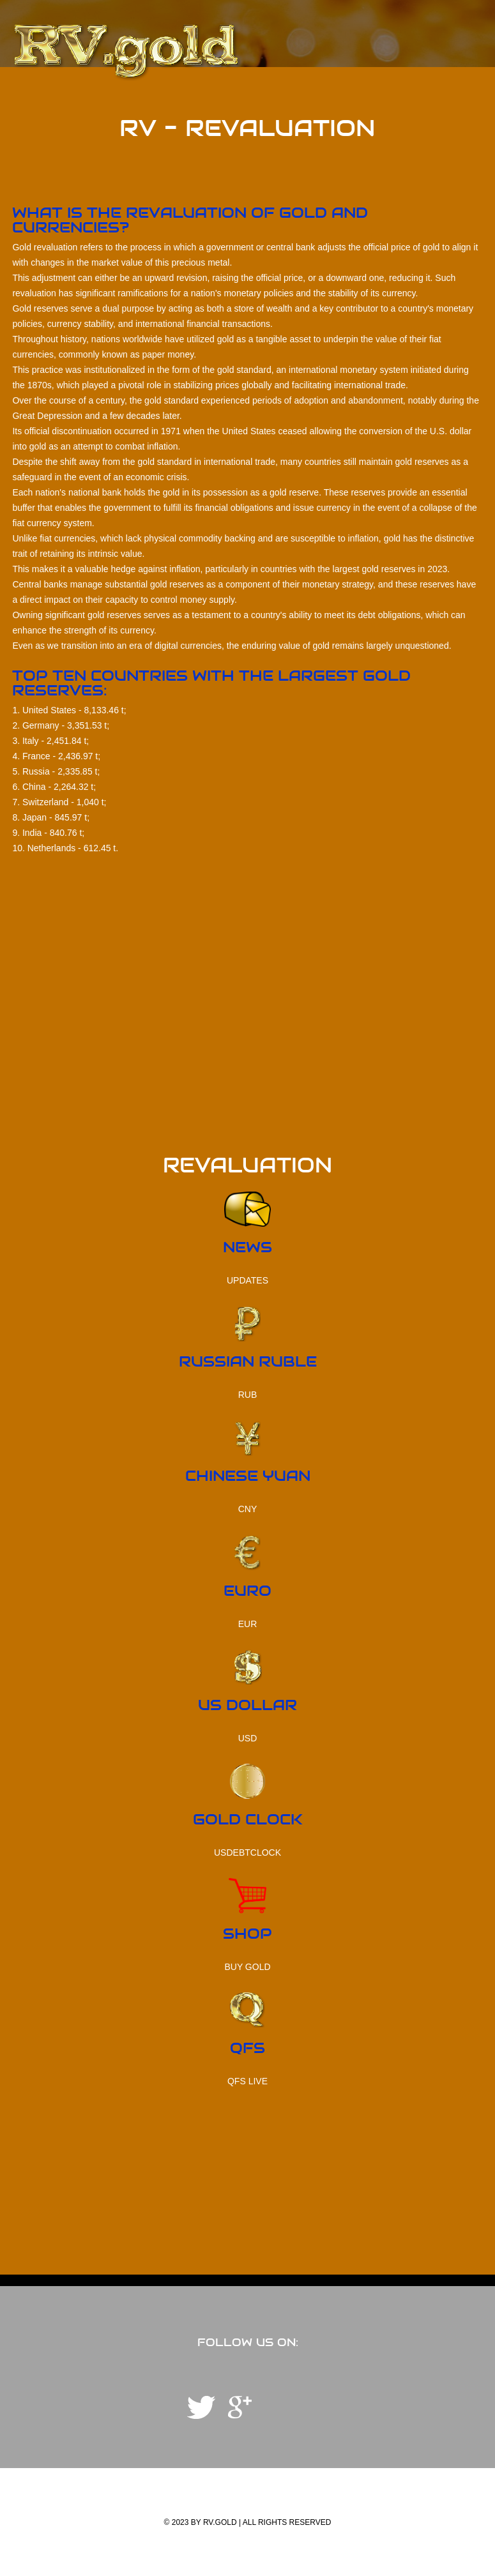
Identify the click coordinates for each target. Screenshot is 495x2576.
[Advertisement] (247, 1065)
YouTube (240, 2407)
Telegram (201, 2407)
